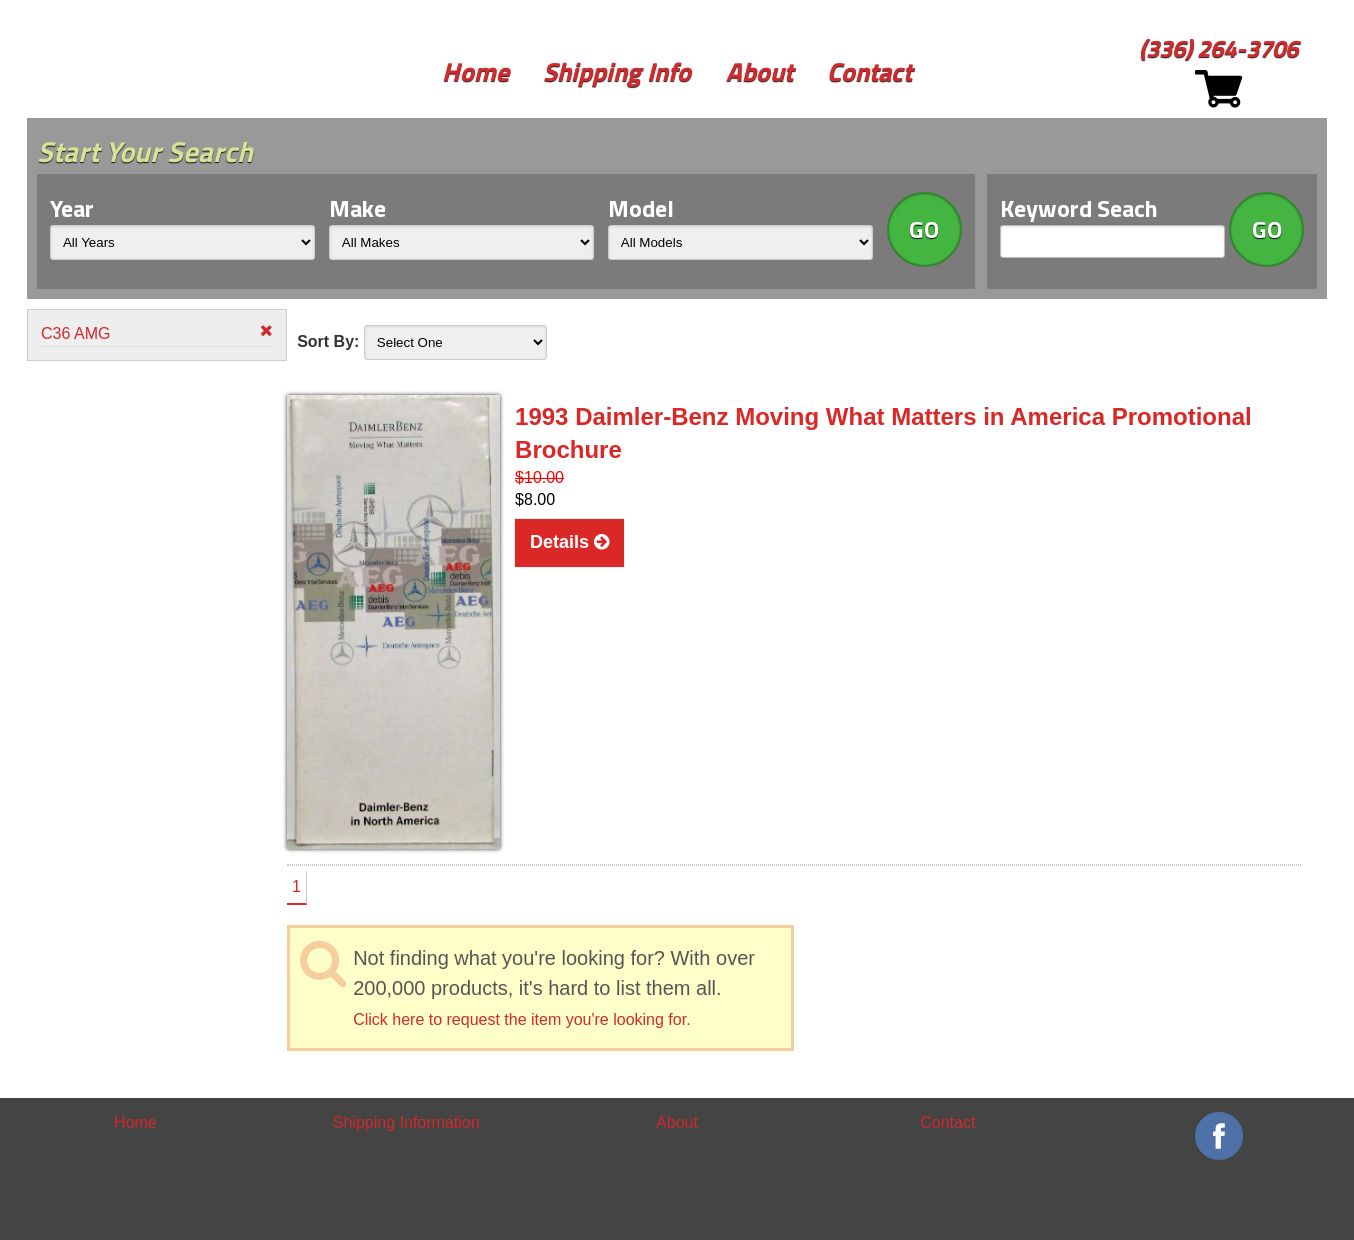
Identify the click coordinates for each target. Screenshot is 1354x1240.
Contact (869, 71)
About (759, 71)
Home (475, 71)
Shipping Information (406, 1122)
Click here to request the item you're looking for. (521, 1019)
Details (569, 542)
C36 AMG (157, 332)
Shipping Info (617, 71)
